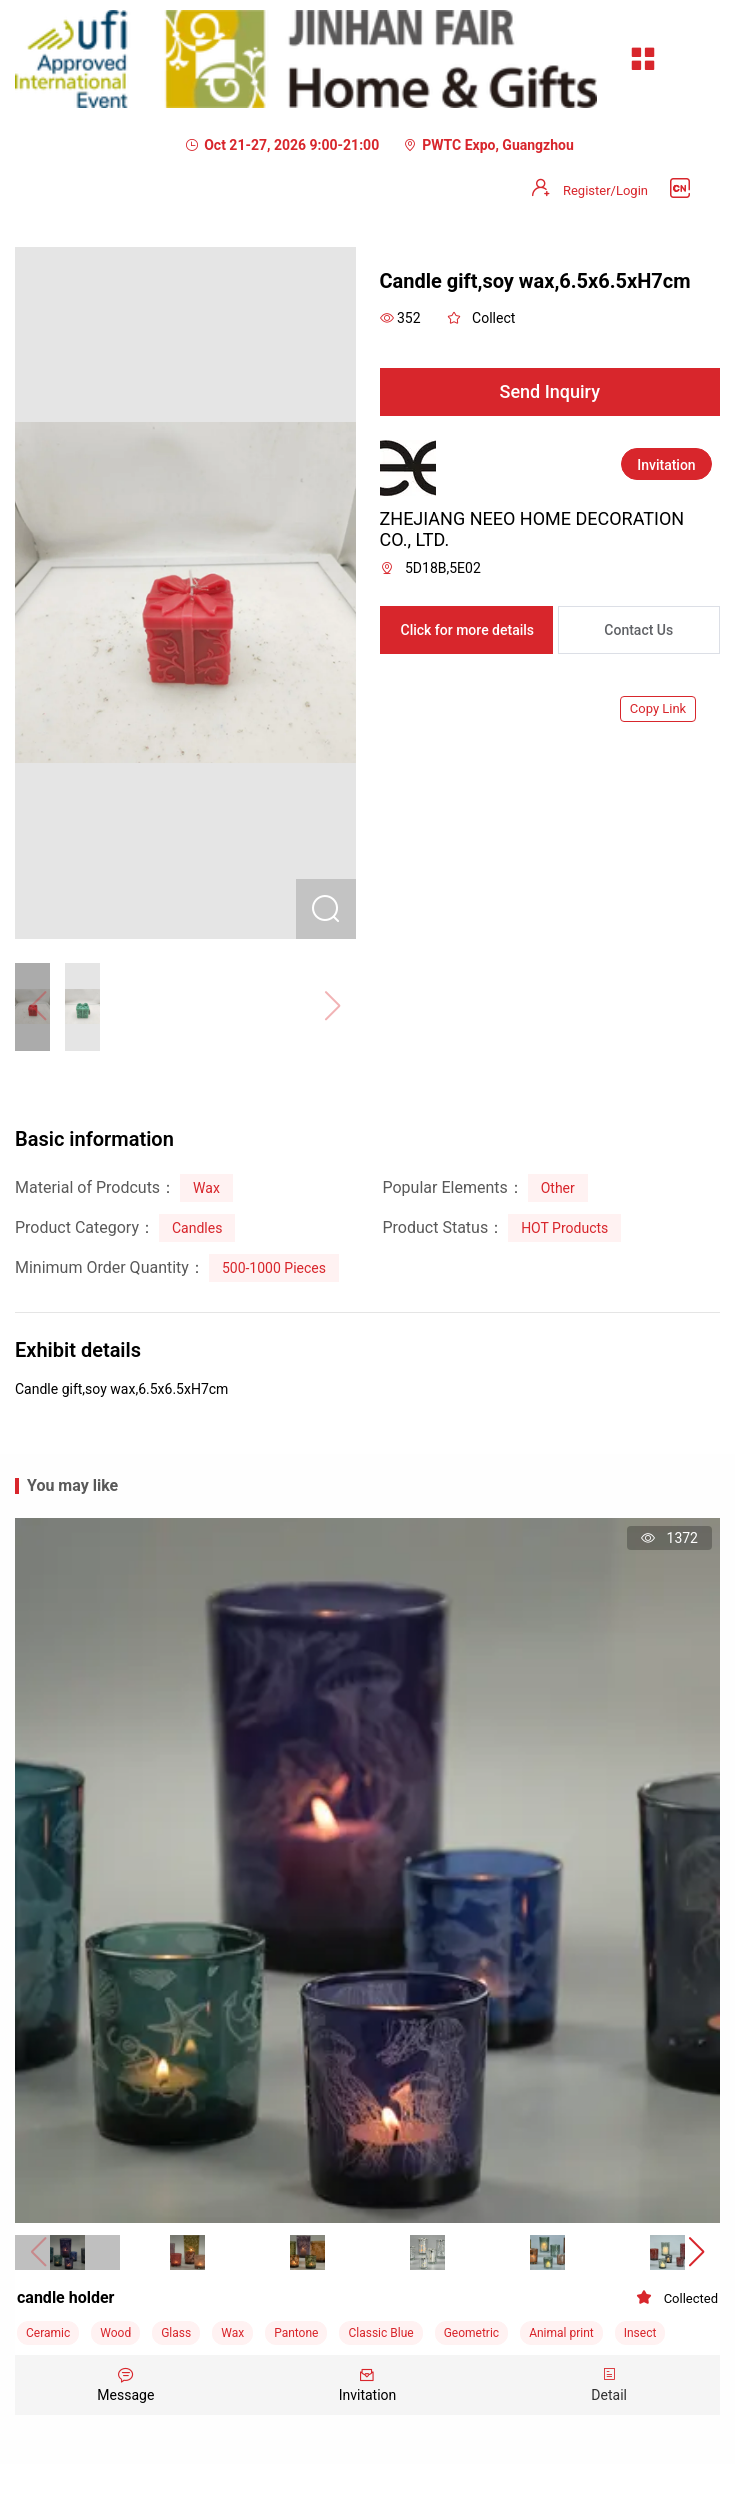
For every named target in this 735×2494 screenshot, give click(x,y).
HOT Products (564, 1228)
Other (558, 1188)
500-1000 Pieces (274, 1268)
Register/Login (605, 190)
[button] (696, 2253)
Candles (197, 1228)
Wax (206, 1188)
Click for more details (468, 630)
